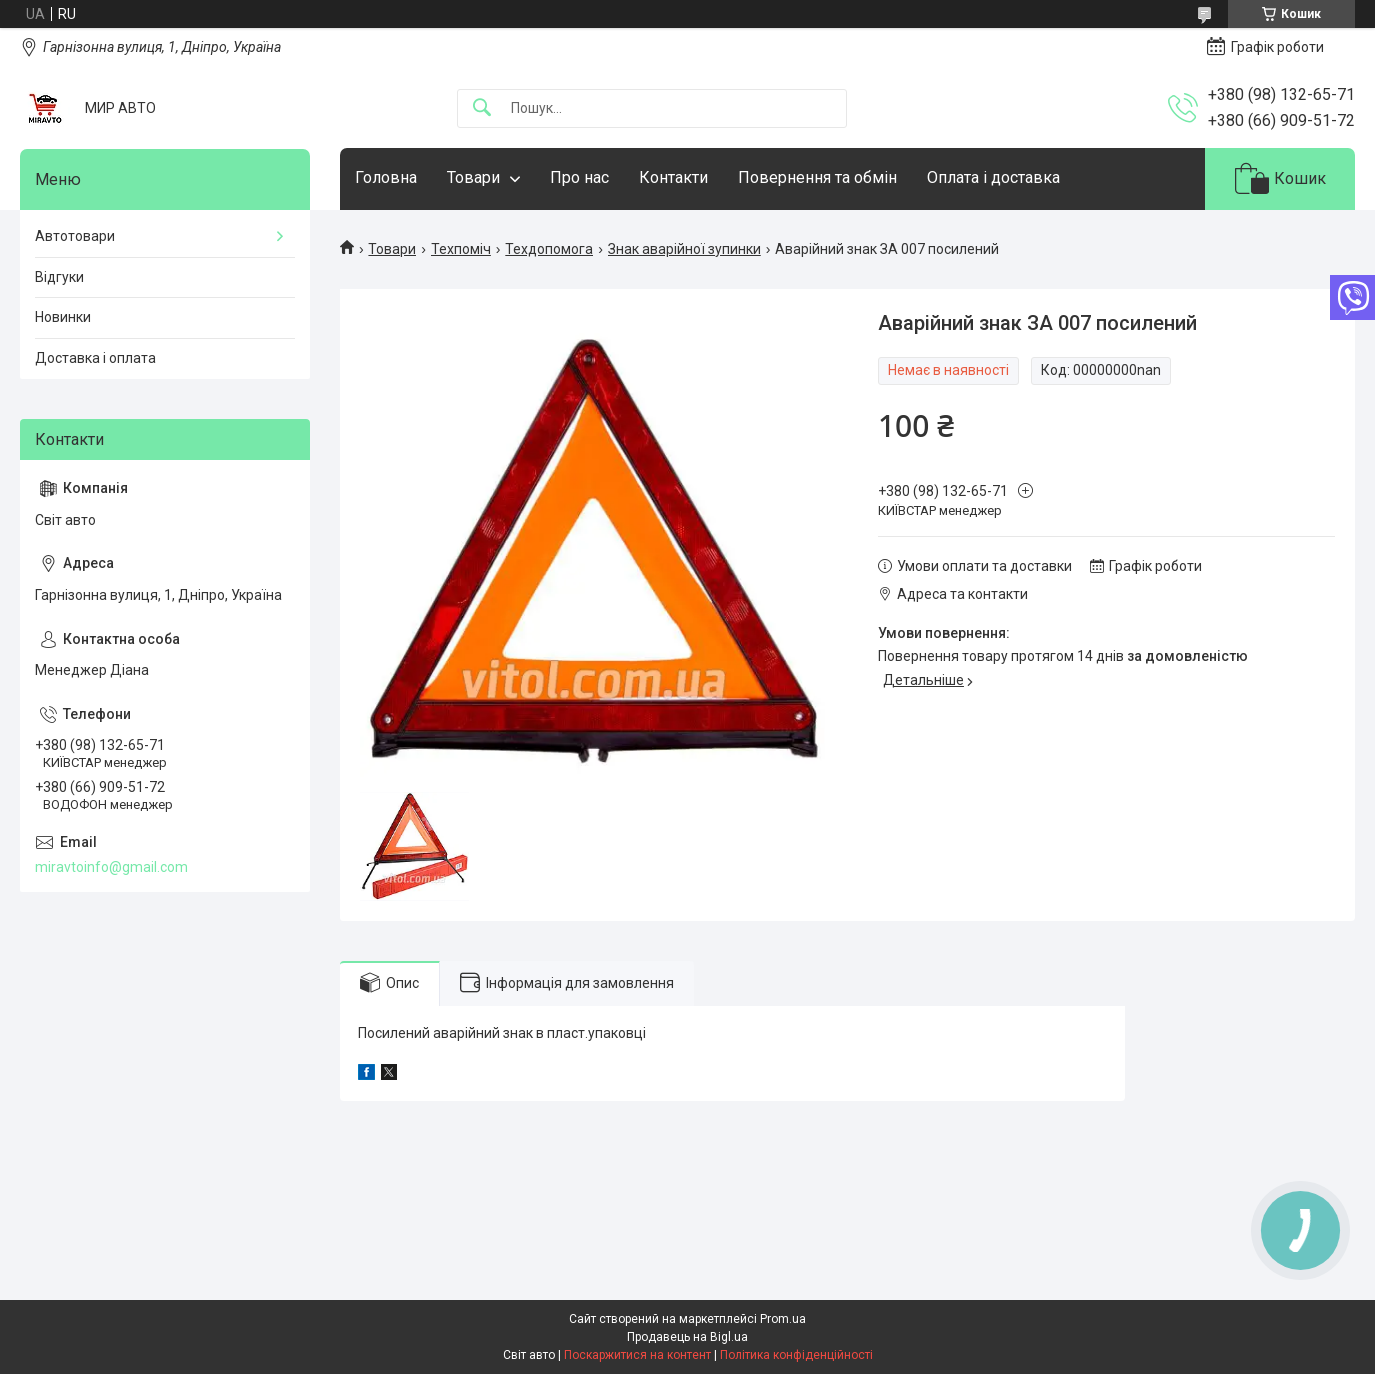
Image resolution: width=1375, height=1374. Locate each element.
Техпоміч (461, 249)
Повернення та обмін (817, 177)
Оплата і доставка (993, 177)
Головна (386, 177)
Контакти (673, 177)
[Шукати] (482, 108)
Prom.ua (783, 1319)
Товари (473, 177)
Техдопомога (549, 249)
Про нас (579, 177)
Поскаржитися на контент (637, 1355)
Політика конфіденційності (796, 1355)
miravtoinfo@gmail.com (111, 867)
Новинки (63, 317)
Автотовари (75, 236)
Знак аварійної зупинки (684, 249)
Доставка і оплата (95, 358)
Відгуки (59, 277)
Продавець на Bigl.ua (687, 1337)
